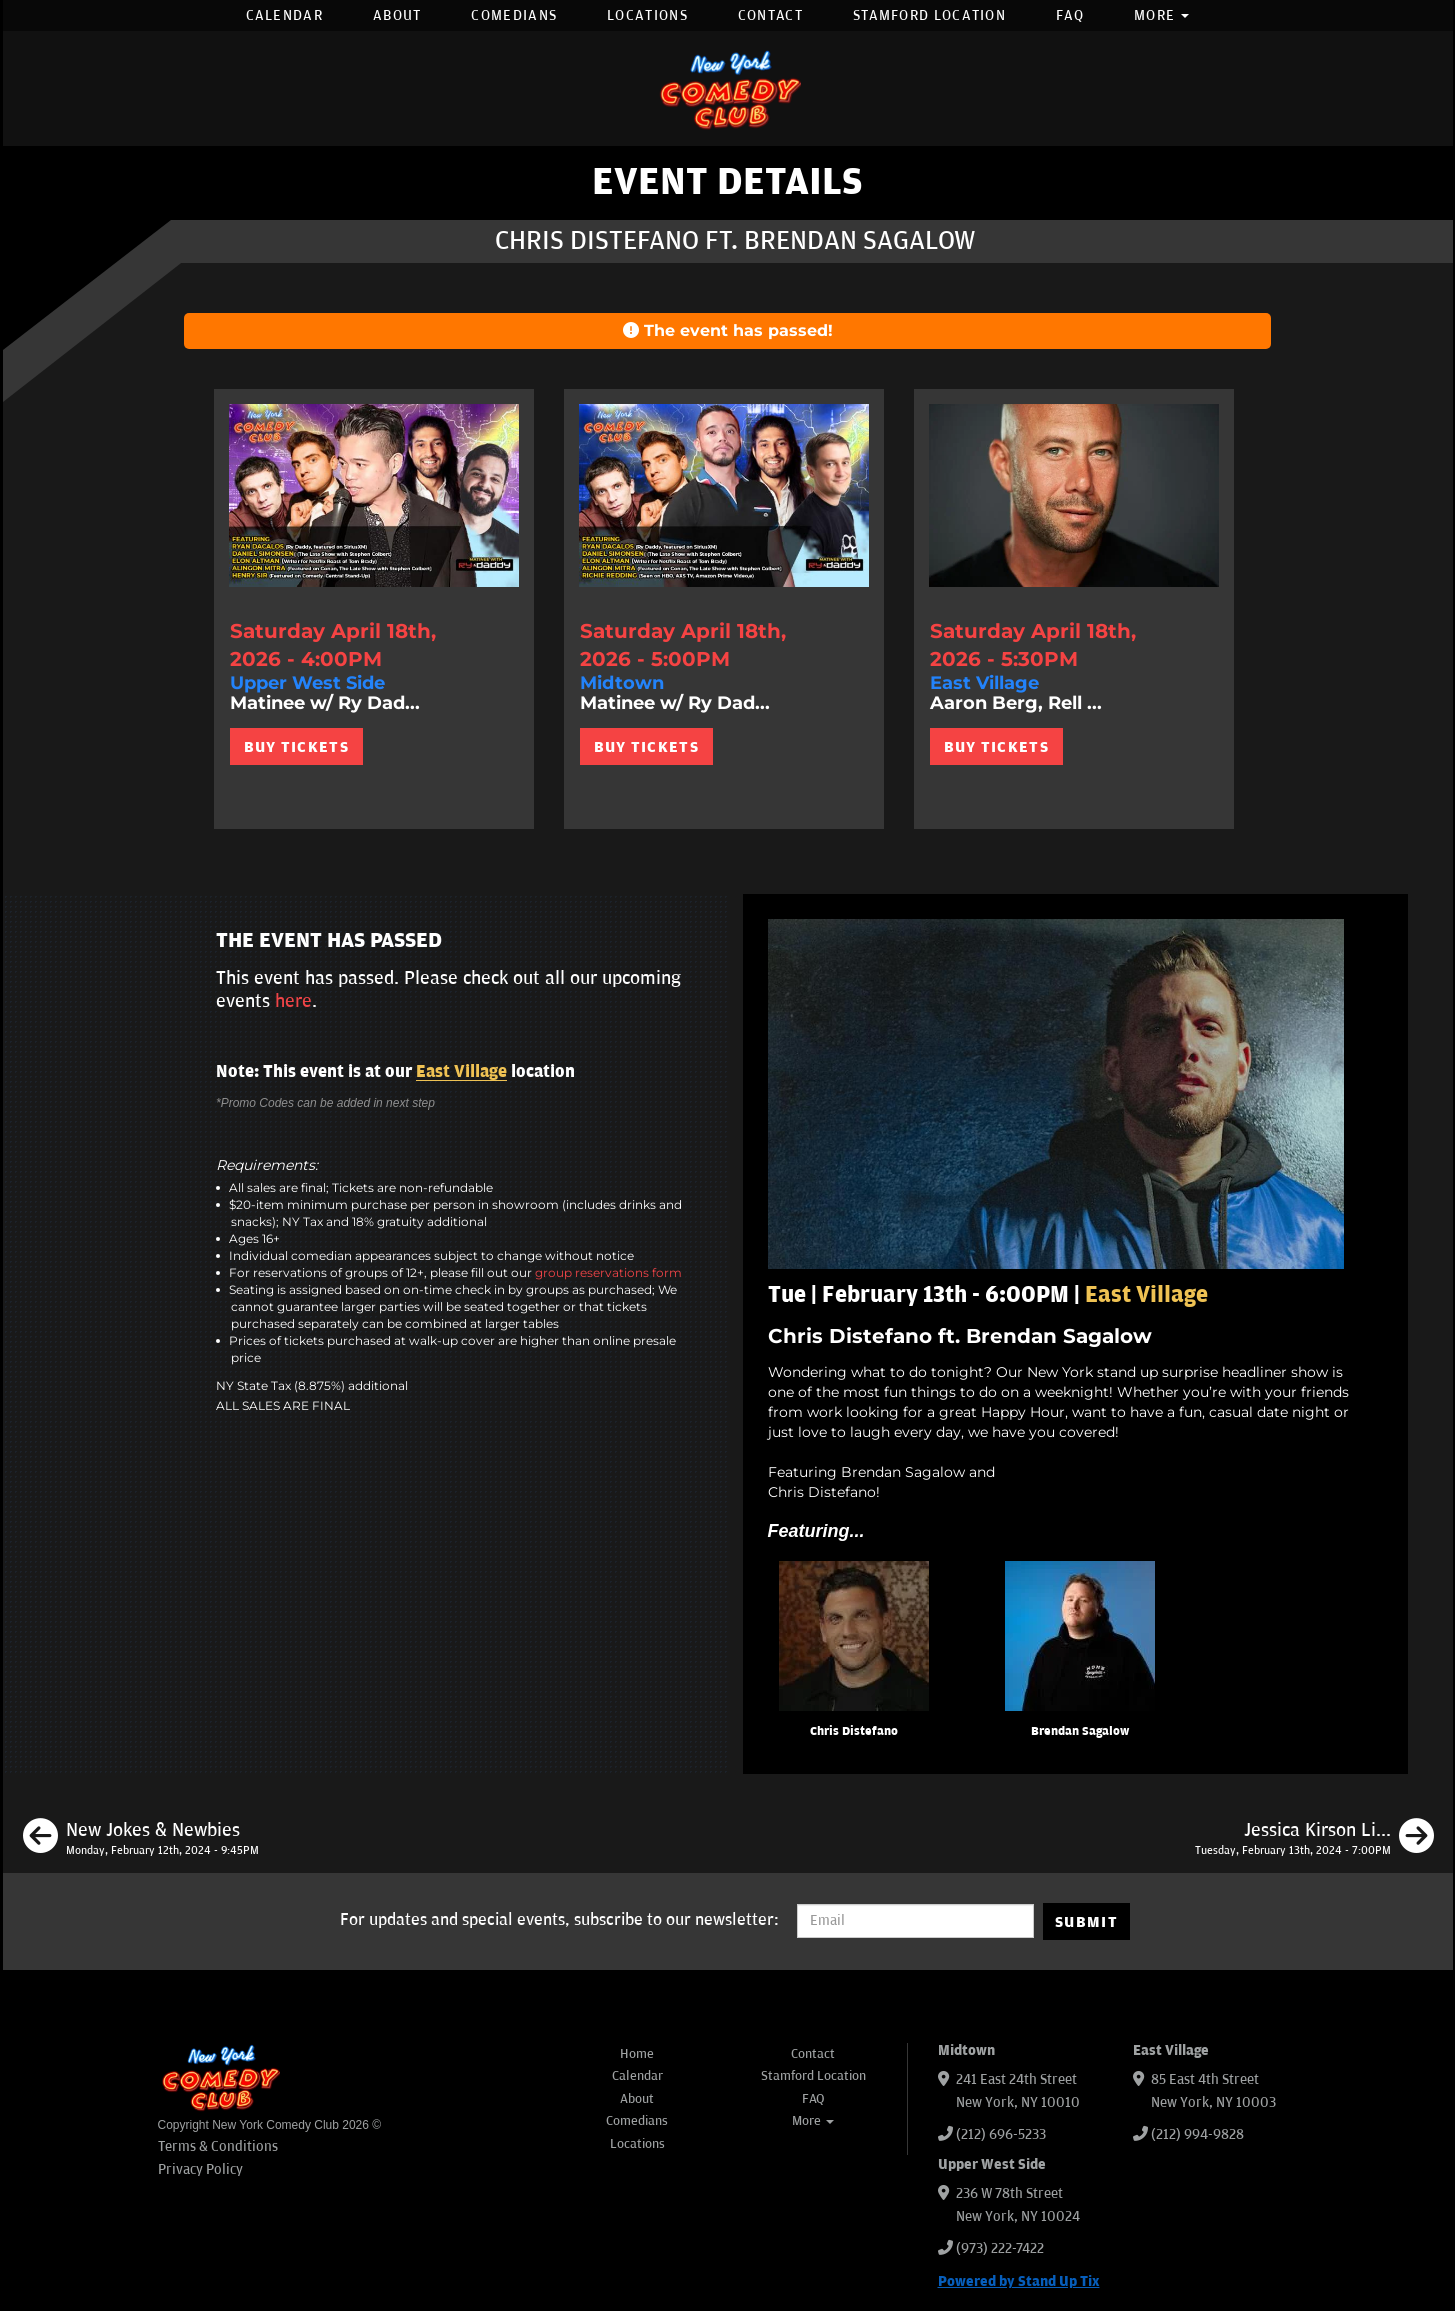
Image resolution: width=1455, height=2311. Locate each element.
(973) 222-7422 (1000, 2248)
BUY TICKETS (296, 747)
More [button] (1162, 15)
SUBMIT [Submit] (1086, 1922)
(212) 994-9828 (1197, 2134)
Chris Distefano (854, 1731)
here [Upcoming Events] (293, 1001)
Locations (647, 15)
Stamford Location (929, 15)
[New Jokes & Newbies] (141, 1839)
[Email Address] (915, 1921)
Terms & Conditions (218, 2146)
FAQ (1070, 15)
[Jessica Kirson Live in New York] (1314, 1839)
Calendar (284, 15)
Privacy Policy (200, 2169)
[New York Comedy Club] (728, 88)
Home (637, 2054)
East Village (461, 1072)
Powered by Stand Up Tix (1019, 2281)
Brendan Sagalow (1080, 1731)
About (397, 15)
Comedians (514, 15)
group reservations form (608, 1272)
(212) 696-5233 (1001, 2134)
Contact (770, 15)
